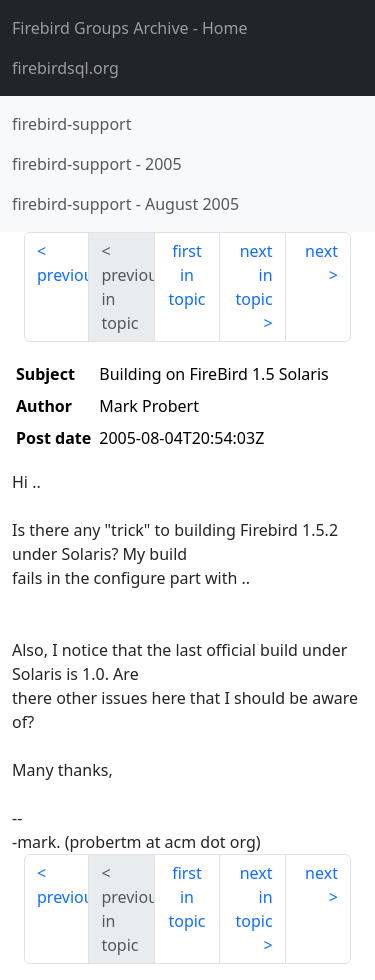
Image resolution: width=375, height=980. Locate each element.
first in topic (186, 275)
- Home (130, 28)
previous (63, 275)
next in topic (253, 275)
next (321, 251)
